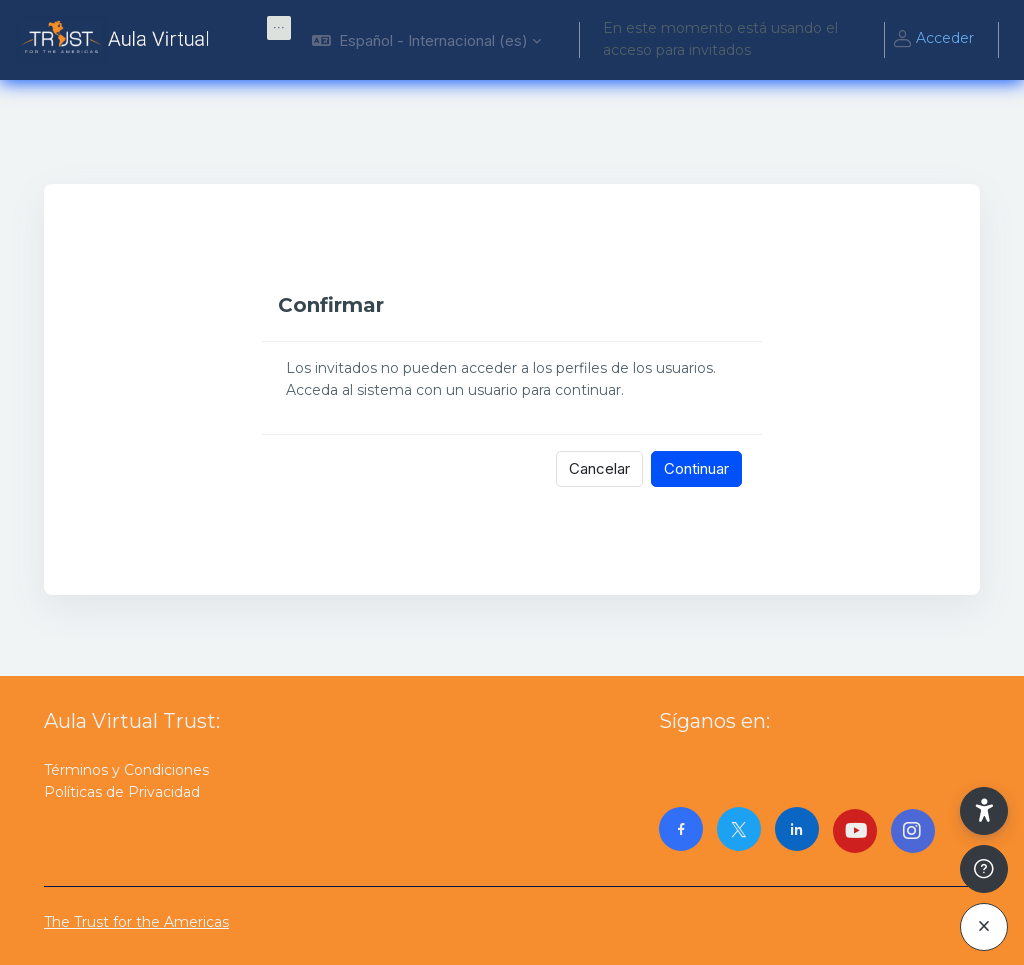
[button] (426, 40)
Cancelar (599, 468)
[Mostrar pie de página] (984, 869)
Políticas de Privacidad (122, 792)
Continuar (696, 468)
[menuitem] (279, 28)
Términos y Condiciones (126, 770)
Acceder (933, 40)
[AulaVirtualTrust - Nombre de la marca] (117, 40)
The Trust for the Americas (136, 922)
